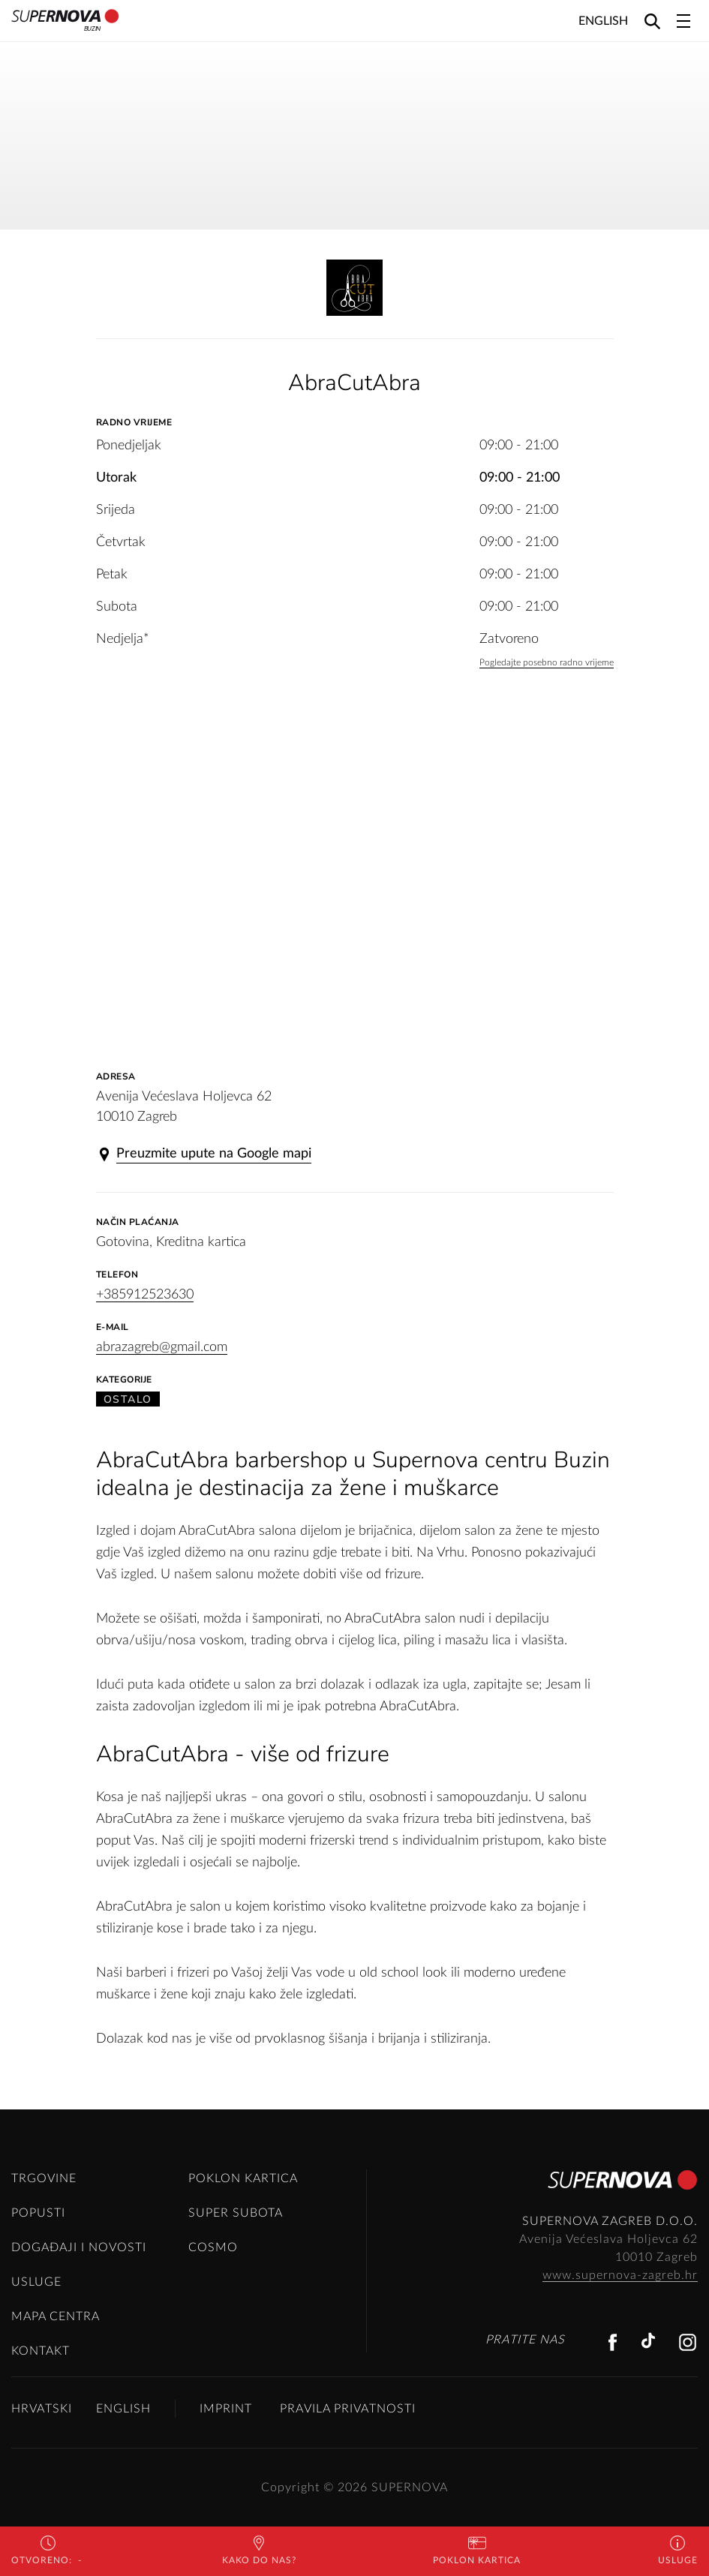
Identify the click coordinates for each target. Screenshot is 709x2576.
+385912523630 (145, 1295)
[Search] (652, 21)
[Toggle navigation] (683, 21)
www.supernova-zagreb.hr (620, 2275)
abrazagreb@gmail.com (161, 1347)
